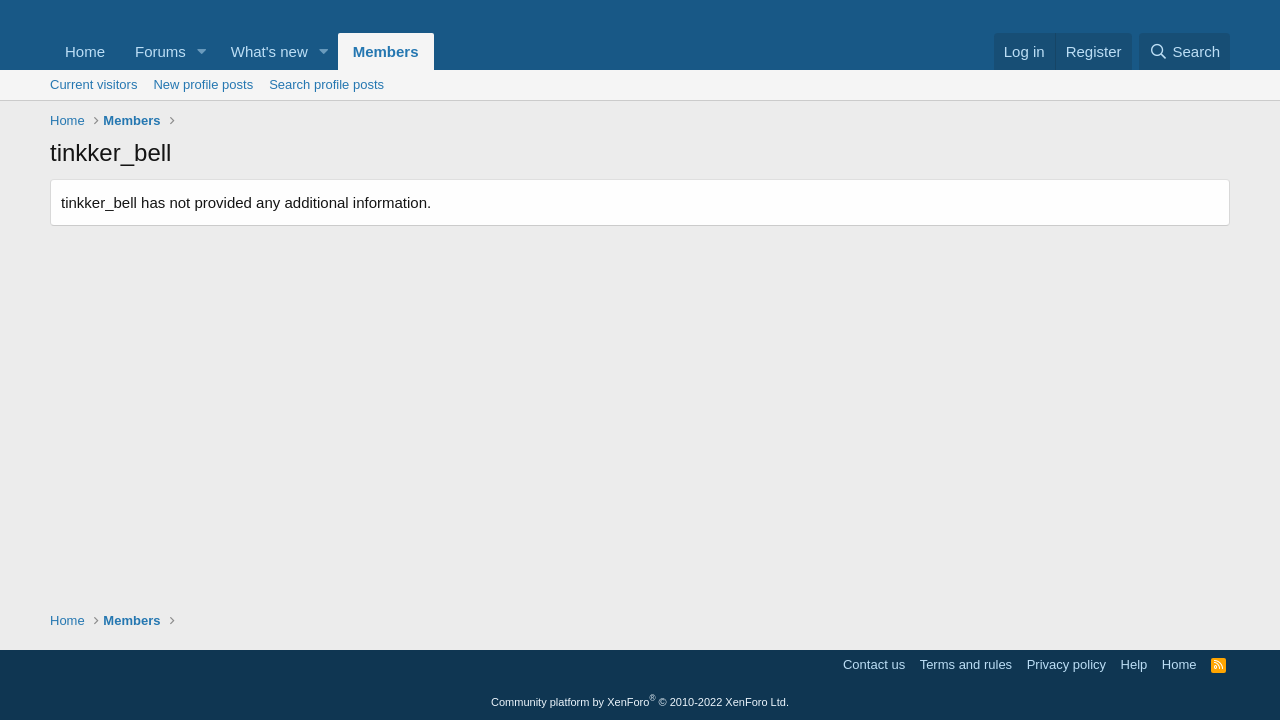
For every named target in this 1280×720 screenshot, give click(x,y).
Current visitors (93, 84)
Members (386, 51)
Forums (160, 51)
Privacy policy (1066, 664)
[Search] (1184, 51)
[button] (202, 51)
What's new (269, 51)
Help (1134, 664)
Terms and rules (966, 664)
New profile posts (203, 84)
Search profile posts (326, 84)
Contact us (874, 664)
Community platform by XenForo (640, 702)
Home (85, 51)
